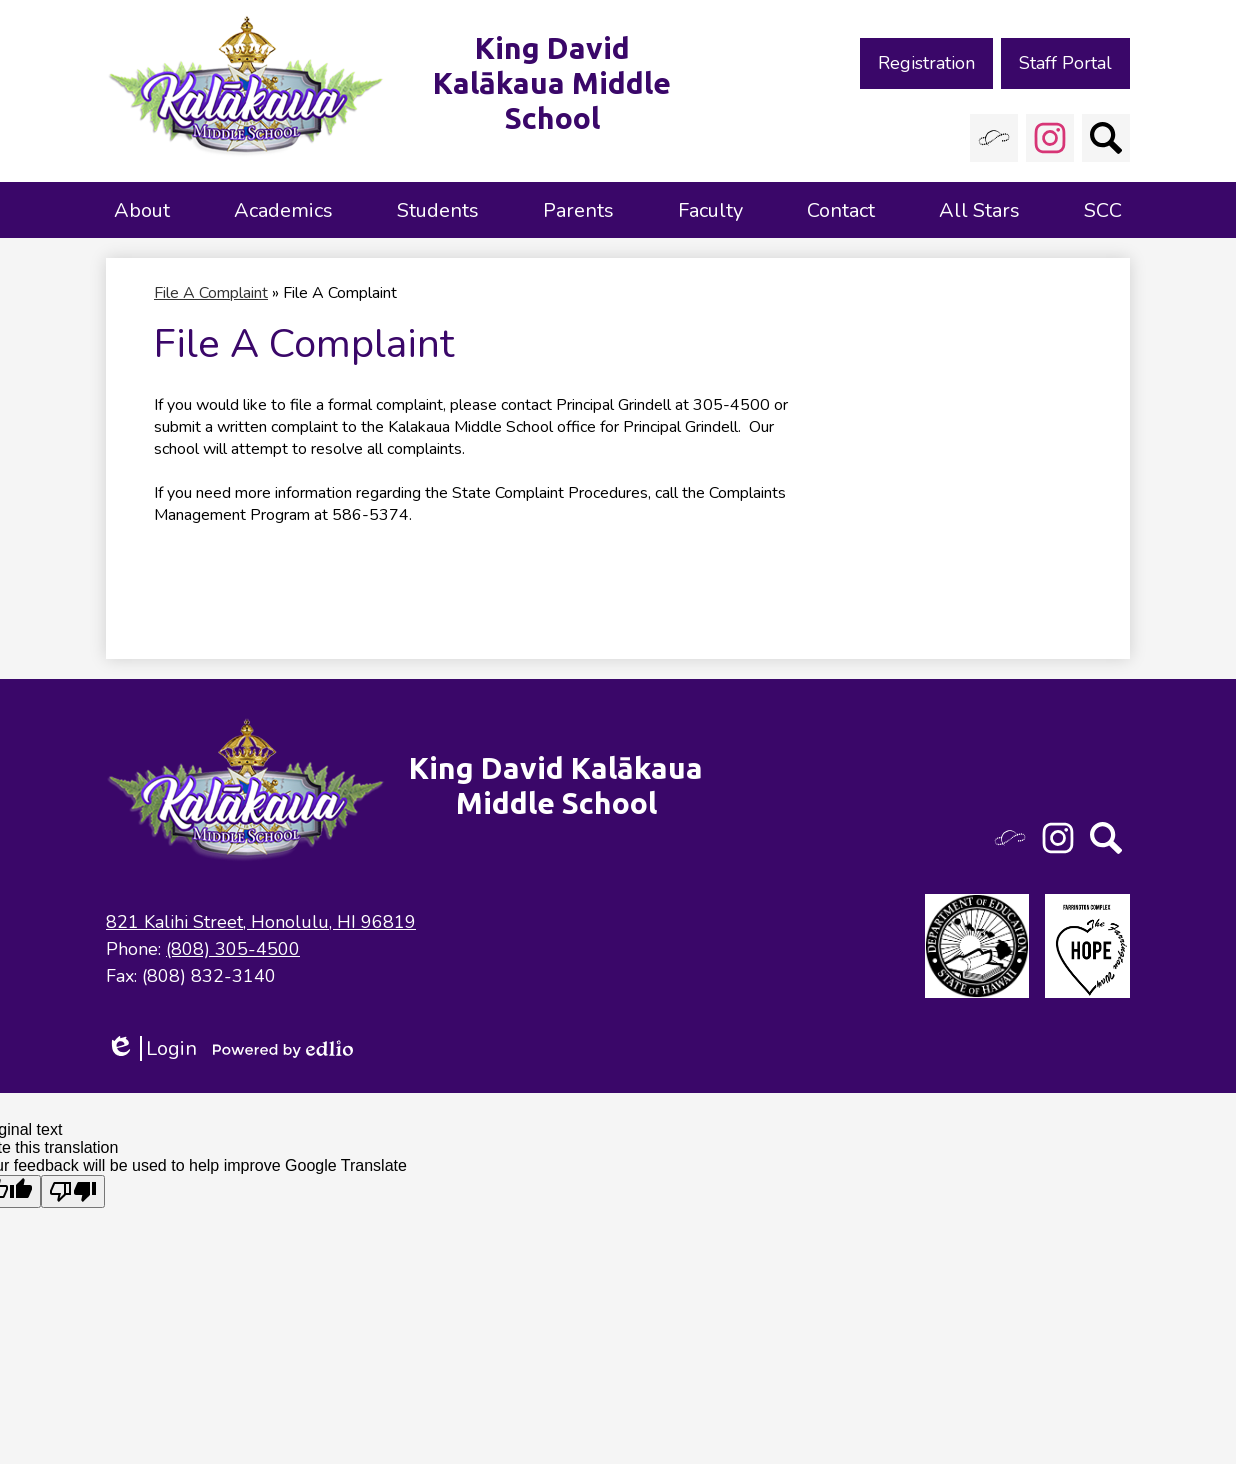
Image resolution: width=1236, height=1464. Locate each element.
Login (151, 1048)
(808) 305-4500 (233, 949)
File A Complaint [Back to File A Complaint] (211, 293)
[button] (142, 210)
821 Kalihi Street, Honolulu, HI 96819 (261, 922)
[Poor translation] (73, 1191)
